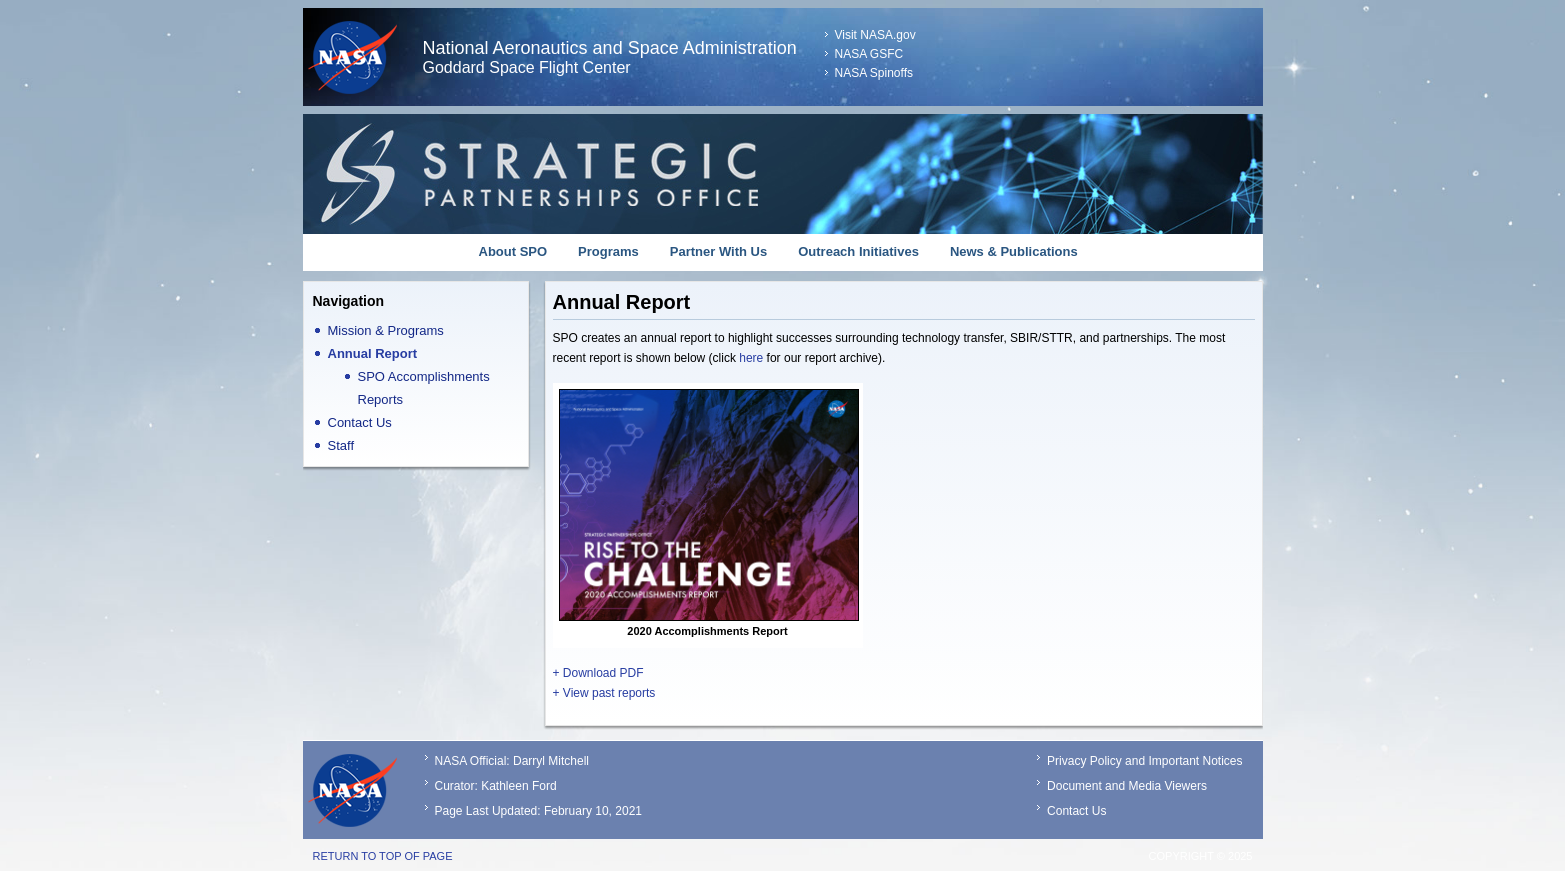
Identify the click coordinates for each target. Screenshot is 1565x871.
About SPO (513, 251)
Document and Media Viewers (1127, 786)
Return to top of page (383, 856)
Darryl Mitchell (551, 761)
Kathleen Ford (518, 786)
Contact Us (360, 422)
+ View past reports (604, 693)
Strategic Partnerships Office (783, 174)
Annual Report (373, 353)
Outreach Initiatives (858, 251)
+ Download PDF (598, 673)
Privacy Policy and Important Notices (1144, 761)
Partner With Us (718, 251)
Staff (341, 445)
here (751, 358)
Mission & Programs (386, 330)
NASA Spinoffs (874, 73)
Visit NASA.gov (875, 35)
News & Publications (1014, 251)
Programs (608, 251)
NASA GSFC (869, 54)
